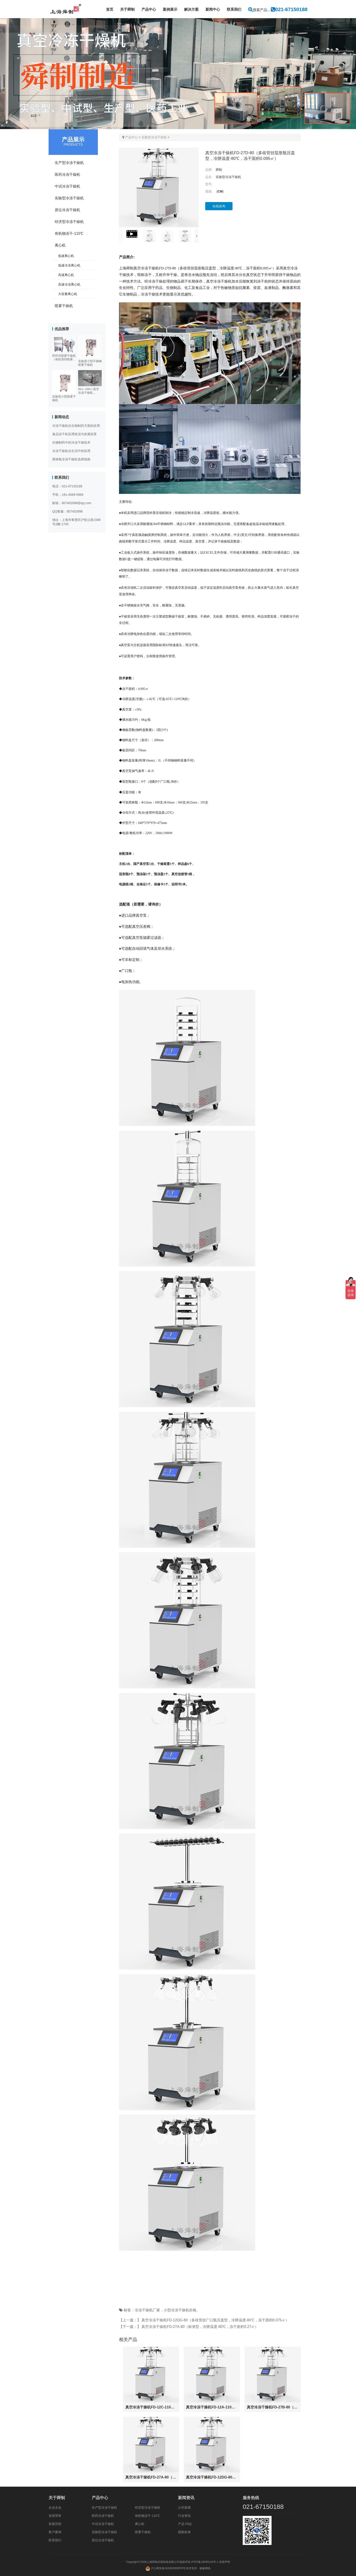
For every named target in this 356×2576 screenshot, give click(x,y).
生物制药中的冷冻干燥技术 (71, 442)
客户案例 (55, 2532)
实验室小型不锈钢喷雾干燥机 (90, 362)
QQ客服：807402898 (67, 511)
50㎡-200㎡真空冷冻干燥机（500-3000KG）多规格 (89, 391)
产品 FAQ (185, 2524)
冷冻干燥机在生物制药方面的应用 (76, 425)
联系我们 (234, 9)
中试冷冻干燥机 (67, 186)
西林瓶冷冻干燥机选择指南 (71, 459)
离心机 (60, 245)
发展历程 (55, 2524)
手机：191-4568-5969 (67, 494)
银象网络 (205, 2568)
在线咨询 (219, 206)
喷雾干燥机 (64, 306)
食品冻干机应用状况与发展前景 (74, 434)
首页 (109, 9)
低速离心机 (66, 256)
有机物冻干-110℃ (69, 233)
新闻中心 (212, 9)
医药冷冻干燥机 (67, 174)
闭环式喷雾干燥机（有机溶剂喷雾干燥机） (64, 357)
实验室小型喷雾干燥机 (64, 398)
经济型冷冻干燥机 (69, 222)
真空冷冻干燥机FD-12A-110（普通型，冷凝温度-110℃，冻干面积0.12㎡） (211, 2407)
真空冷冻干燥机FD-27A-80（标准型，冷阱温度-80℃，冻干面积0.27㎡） (200, 2327)
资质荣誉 (55, 2515)
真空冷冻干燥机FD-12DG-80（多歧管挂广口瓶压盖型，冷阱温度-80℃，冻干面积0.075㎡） (215, 2320)
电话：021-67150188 (67, 486)
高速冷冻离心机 (69, 284)
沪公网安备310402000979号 (168, 2568)
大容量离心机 (67, 294)
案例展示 (170, 9)
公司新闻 (184, 2507)
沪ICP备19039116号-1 (204, 2562)
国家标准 (184, 2532)
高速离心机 (66, 275)
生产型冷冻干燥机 (69, 163)
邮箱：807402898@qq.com (71, 503)
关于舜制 (127, 9)
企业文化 (55, 2507)
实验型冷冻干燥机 (154, 137)
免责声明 (224, 2562)
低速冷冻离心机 (69, 265)
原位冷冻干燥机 (67, 210)
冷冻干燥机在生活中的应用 (71, 451)
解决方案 (191, 9)
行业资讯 (184, 2515)
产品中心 (148, 9)
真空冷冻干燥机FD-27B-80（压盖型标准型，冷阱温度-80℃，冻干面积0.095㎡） (272, 2407)
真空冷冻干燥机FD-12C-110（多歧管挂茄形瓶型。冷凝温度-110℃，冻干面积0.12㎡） (151, 2407)
